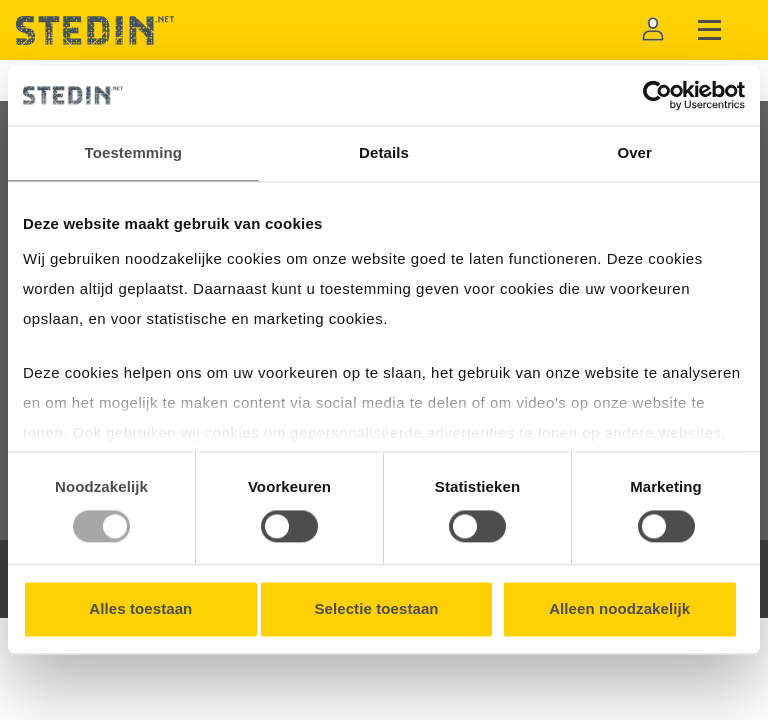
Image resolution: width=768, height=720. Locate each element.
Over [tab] (634, 152)
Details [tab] (384, 152)
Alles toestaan (140, 609)
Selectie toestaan (376, 609)
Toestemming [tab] (134, 152)
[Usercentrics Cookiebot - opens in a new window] (657, 95)
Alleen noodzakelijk (619, 609)
